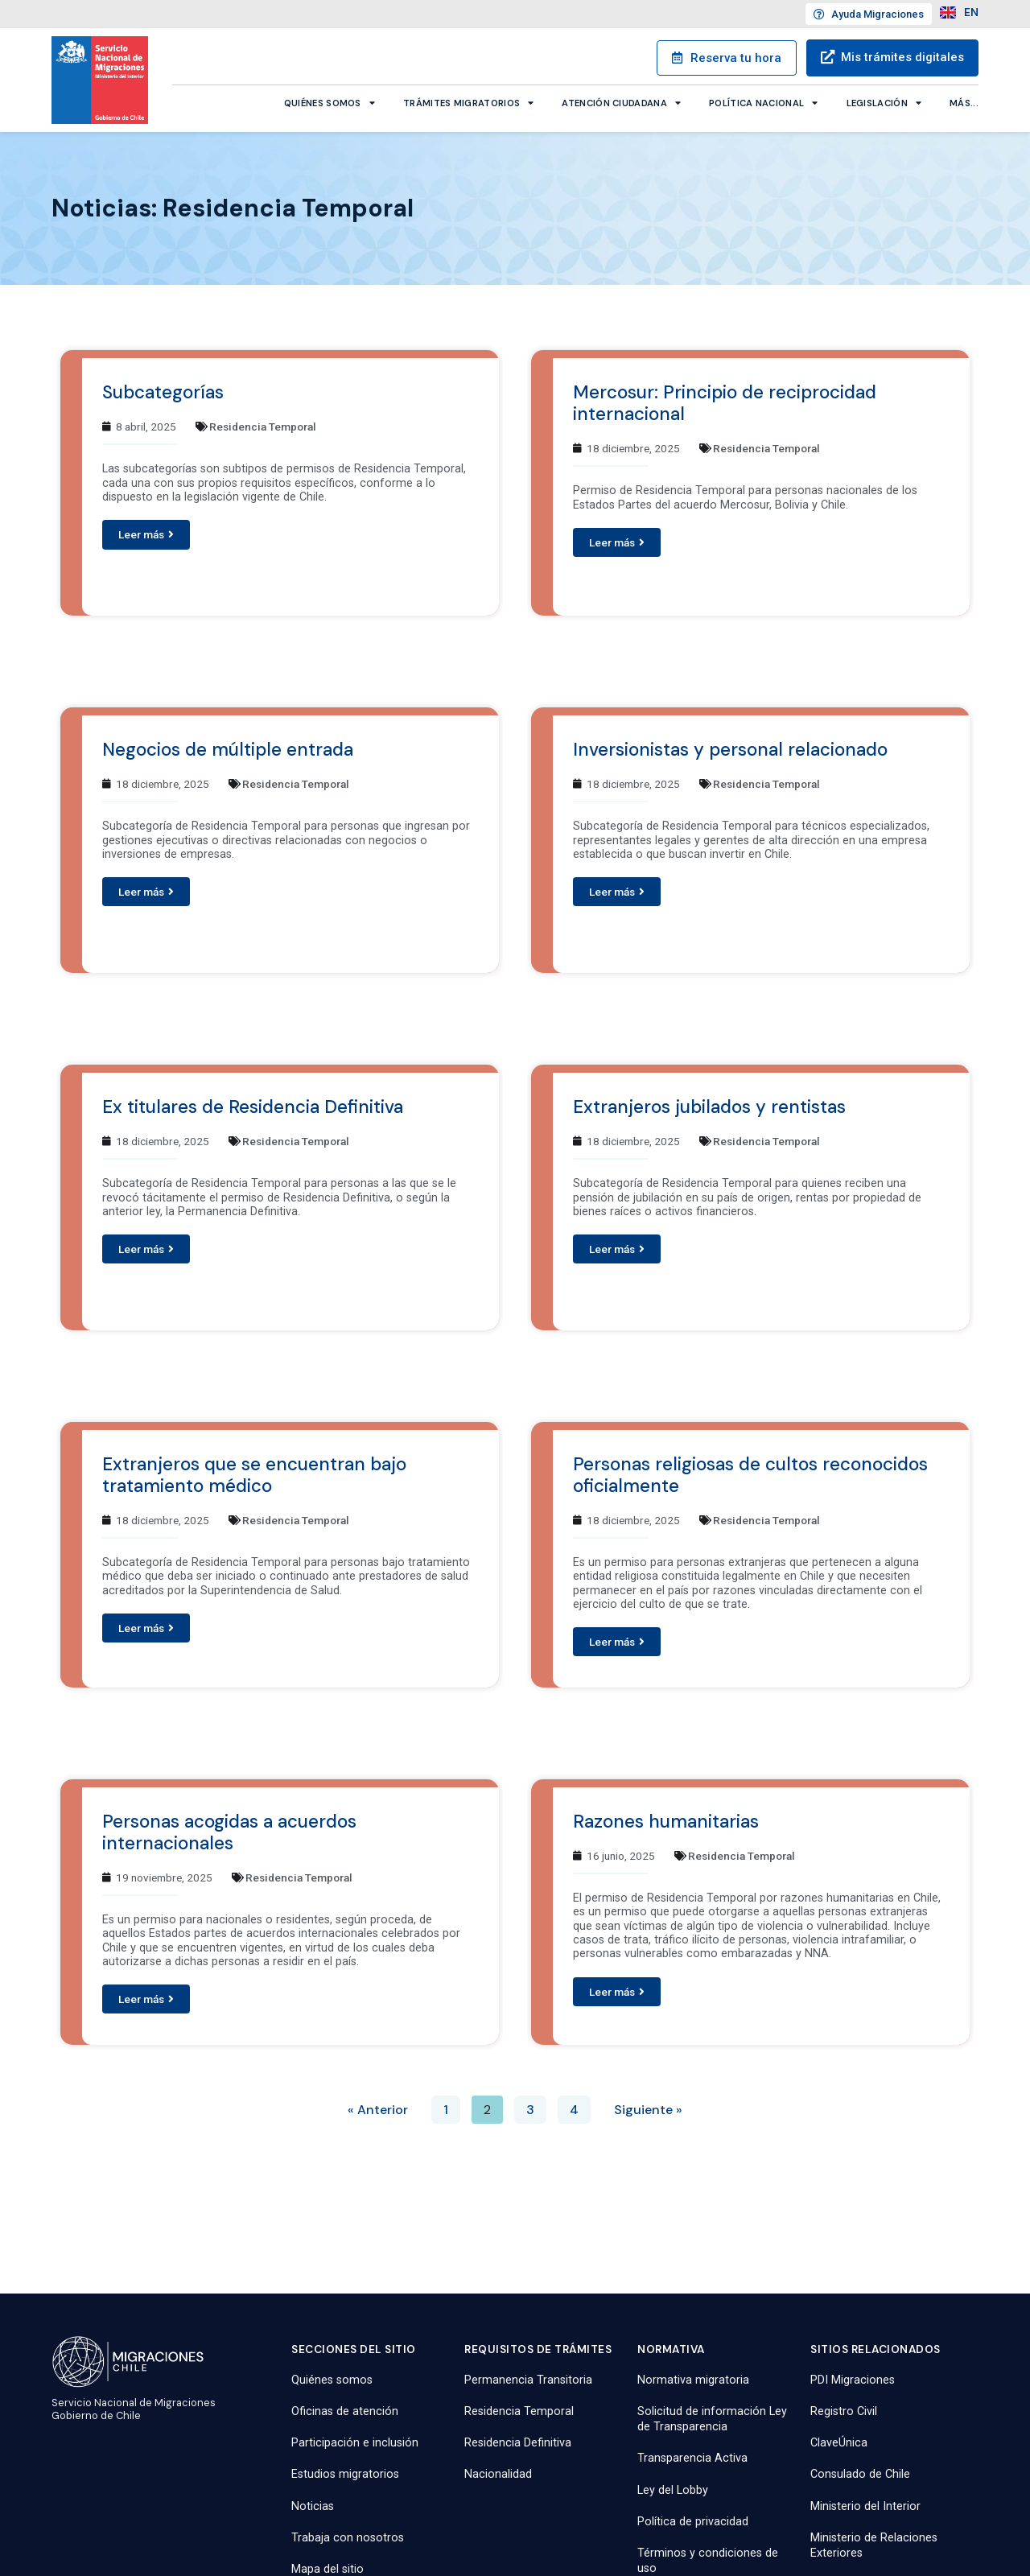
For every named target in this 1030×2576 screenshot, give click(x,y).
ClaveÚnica (838, 2443)
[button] (146, 534)
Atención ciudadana (621, 102)
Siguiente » (648, 2109)
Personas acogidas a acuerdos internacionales (229, 1832)
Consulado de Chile (860, 2474)
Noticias (312, 2506)
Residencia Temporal (262, 426)
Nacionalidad (498, 2474)
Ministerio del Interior (865, 2506)
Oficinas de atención (344, 2411)
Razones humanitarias (666, 1821)
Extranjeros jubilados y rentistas (709, 1107)
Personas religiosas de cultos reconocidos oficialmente (750, 1475)
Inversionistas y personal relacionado (730, 749)
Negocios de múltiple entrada (227, 749)
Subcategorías (163, 392)
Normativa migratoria (693, 2380)
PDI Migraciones (852, 2380)
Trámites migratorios (468, 102)
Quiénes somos (329, 102)
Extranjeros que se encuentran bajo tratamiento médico (254, 1475)
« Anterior (378, 2109)
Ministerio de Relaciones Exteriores (873, 2545)
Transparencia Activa (692, 2458)
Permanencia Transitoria (528, 2380)
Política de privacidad (692, 2522)
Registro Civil (843, 2411)
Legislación (884, 102)
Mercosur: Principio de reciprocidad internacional (724, 403)
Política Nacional (763, 102)
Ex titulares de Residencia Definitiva (252, 1107)
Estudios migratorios (345, 2474)
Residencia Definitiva (517, 2443)
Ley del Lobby (672, 2490)
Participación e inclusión (354, 2443)
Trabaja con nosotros (347, 2538)
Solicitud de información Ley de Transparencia (712, 2419)
